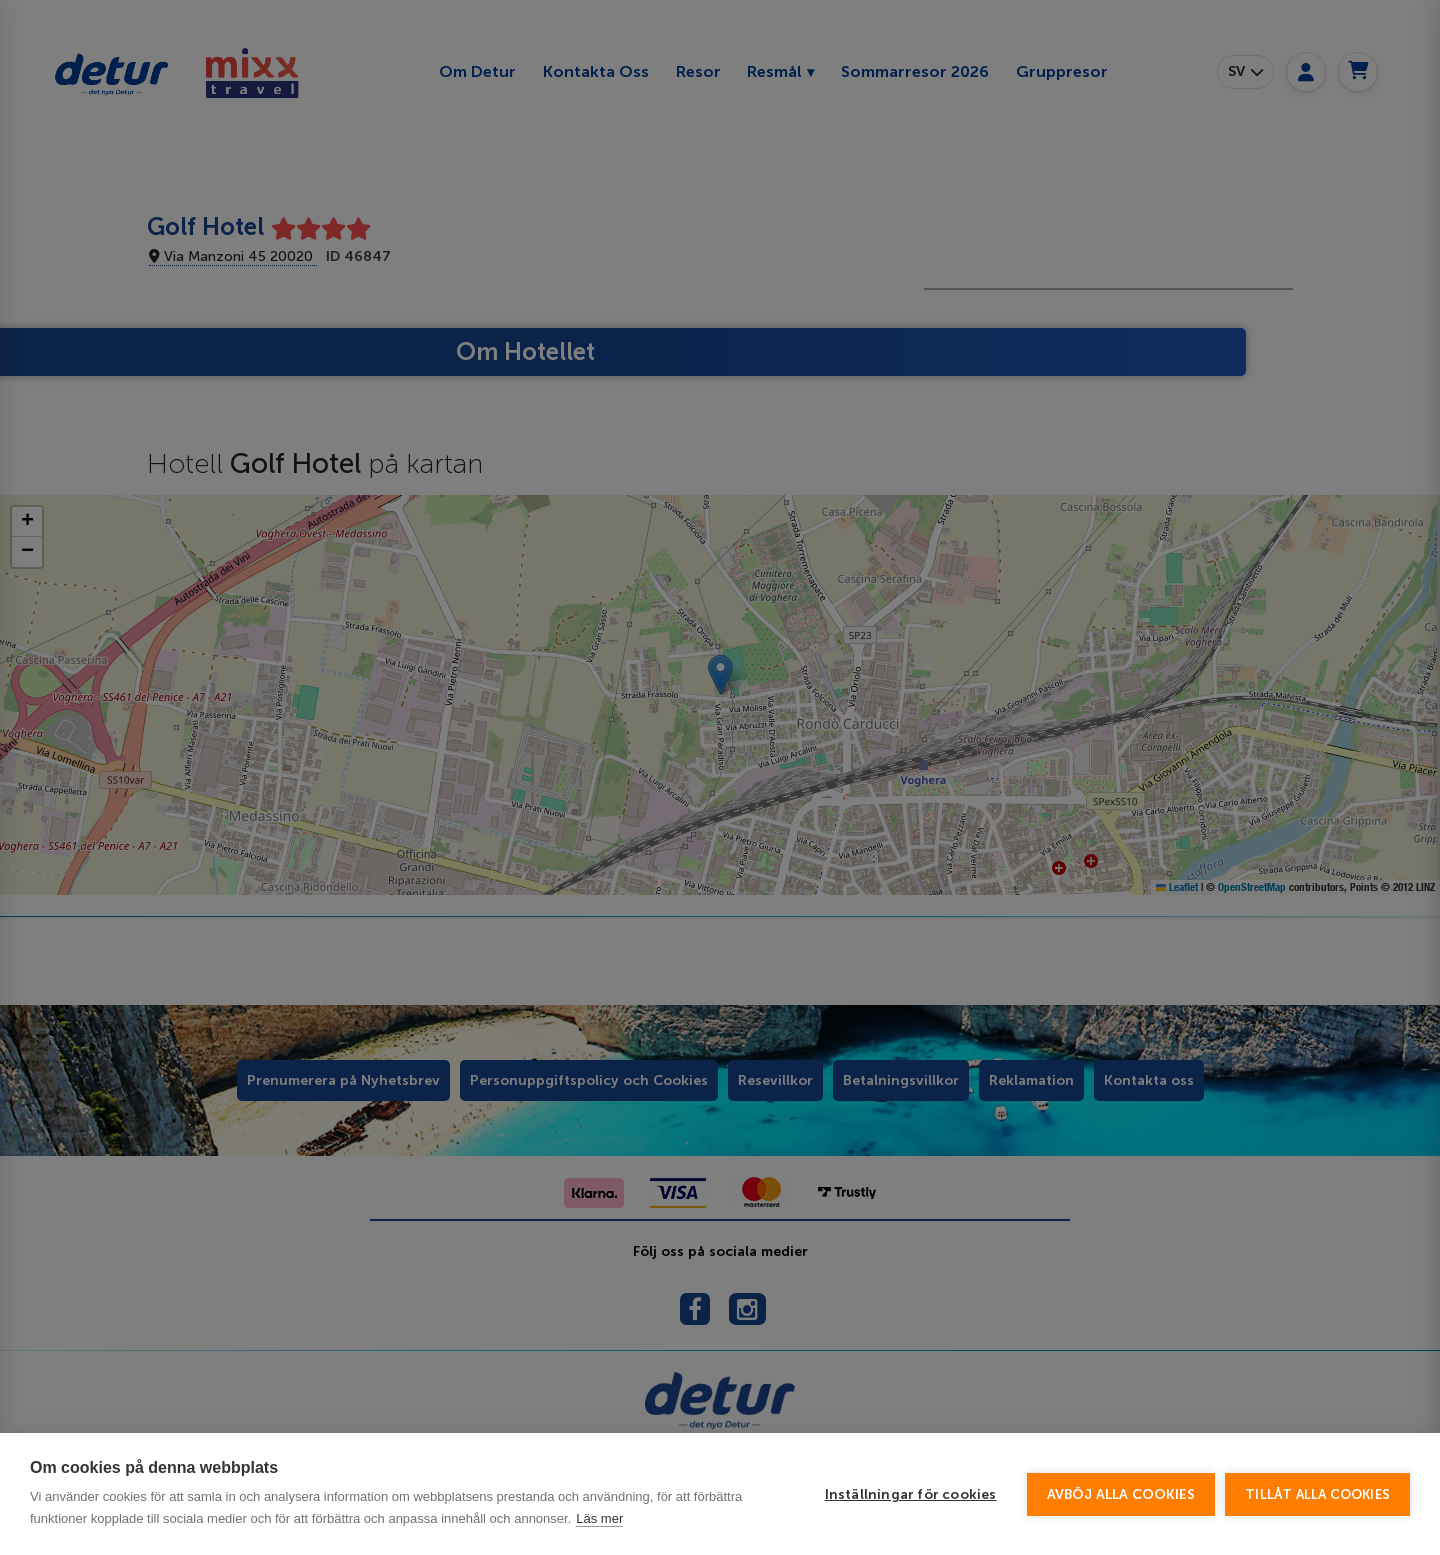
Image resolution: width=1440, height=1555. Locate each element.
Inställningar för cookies (911, 1494)
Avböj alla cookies (1121, 1494)
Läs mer (599, 1518)
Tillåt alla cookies (1317, 1494)
